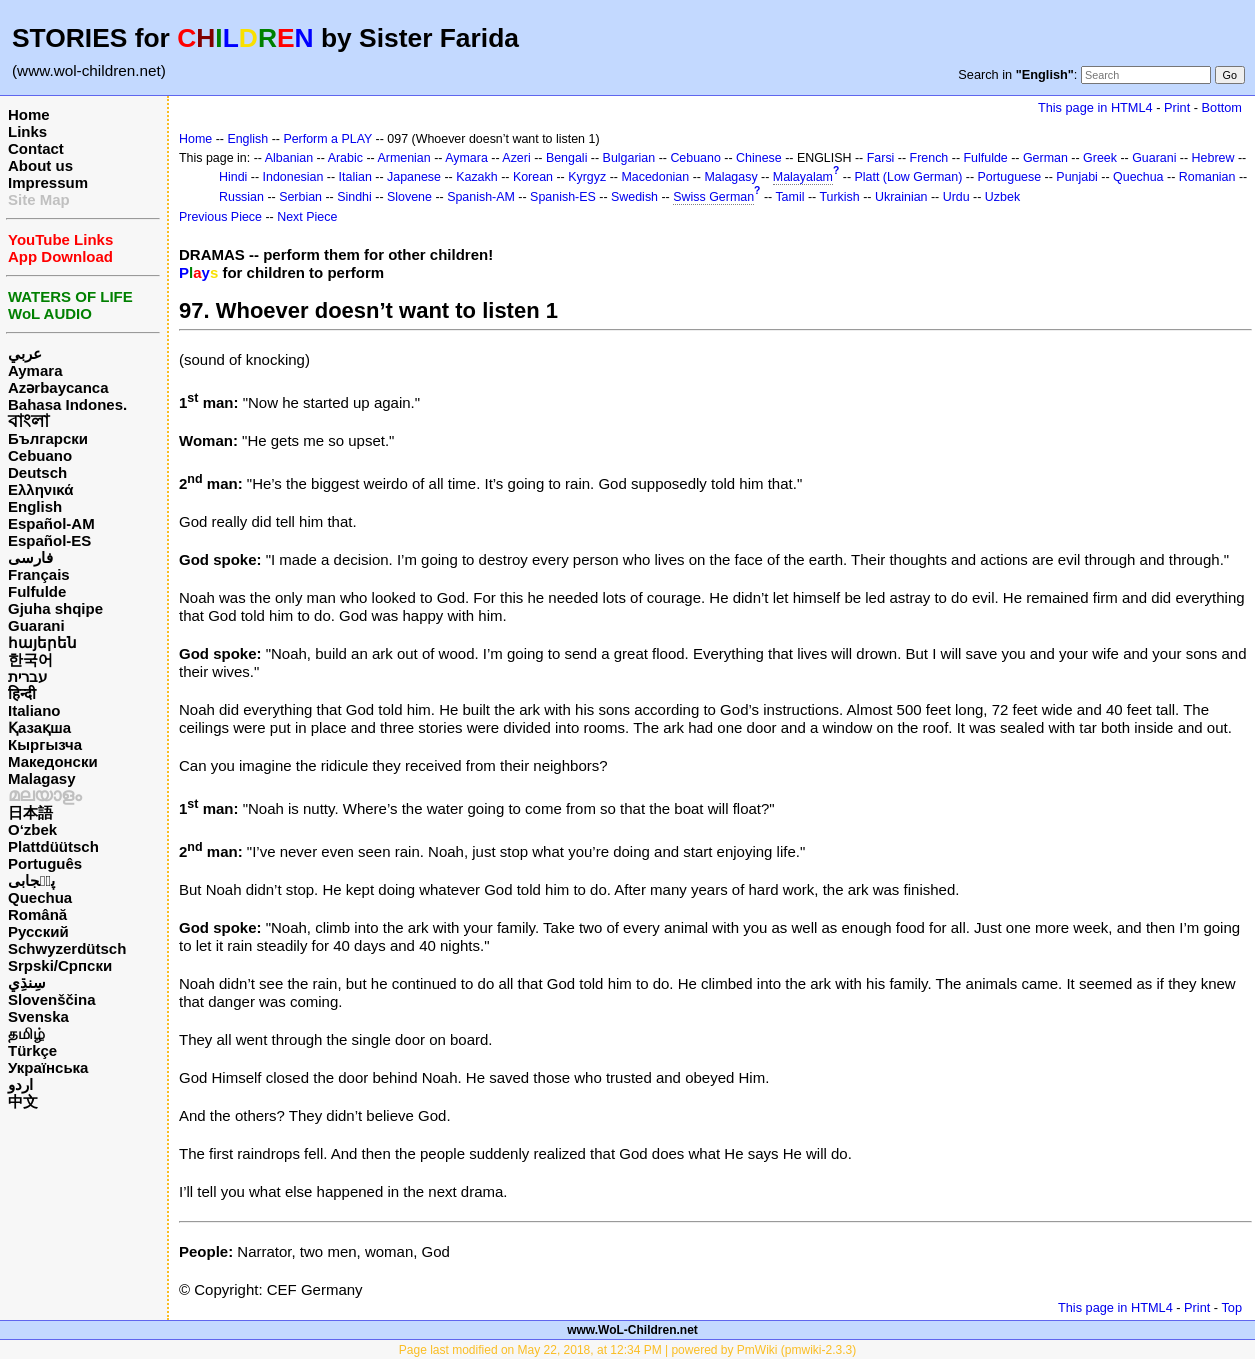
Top (1231, 1307)
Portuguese (1010, 177)
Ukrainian (901, 197)
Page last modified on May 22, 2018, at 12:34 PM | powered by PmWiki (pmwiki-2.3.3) (627, 1350)
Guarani (36, 625)
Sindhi (354, 197)
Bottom (1222, 107)
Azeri (516, 158)
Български (48, 438)
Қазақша (39, 727)
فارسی (30, 557)
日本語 (30, 812)
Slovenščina (52, 999)
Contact (36, 148)
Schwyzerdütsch (67, 948)
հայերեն (42, 642)
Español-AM (51, 523)
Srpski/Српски (60, 965)
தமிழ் (26, 1033)
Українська (48, 1067)
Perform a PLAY (327, 139)
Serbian (300, 197)
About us (40, 165)
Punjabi (1077, 177)
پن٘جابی (31, 880)
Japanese (414, 177)
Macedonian (655, 177)
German (1045, 158)
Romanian (1207, 177)
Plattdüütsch (53, 846)
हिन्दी (22, 693)
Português (45, 863)
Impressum (48, 182)
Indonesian (293, 177)
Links (27, 131)
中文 (23, 1101)
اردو (20, 1084)
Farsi (881, 158)
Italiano (34, 710)
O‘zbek (32, 829)
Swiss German (713, 197)
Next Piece (307, 217)
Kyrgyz (587, 177)
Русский (38, 931)
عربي (25, 353)
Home (29, 114)
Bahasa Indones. (67, 404)
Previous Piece (220, 217)
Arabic (345, 158)
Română (37, 914)
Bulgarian (629, 158)
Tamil (789, 197)
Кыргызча (45, 744)
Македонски (53, 761)
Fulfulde (37, 591)
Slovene (409, 197)
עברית (27, 676)
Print (1177, 107)
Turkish (839, 197)
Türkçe (32, 1050)
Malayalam (803, 177)
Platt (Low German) (908, 177)
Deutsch (37, 472)
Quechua (40, 897)
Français (39, 574)
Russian (241, 197)
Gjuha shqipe (55, 608)
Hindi (233, 177)
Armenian (403, 158)
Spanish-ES (563, 197)
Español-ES (49, 540)
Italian (355, 177)
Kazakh (477, 177)
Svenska (38, 1016)
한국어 (30, 659)
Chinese (759, 158)
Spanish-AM (481, 197)
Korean (533, 177)
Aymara (35, 370)
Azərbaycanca (58, 387)
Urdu (956, 197)
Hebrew (1213, 158)
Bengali (567, 158)
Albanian (289, 158)
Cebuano (40, 455)
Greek (1100, 158)
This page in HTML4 (1095, 107)
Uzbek (1002, 197)
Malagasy (42, 778)
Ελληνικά (40, 489)
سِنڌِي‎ (27, 982)
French (929, 158)
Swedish (634, 197)
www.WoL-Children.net (632, 1330)
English (35, 506)
